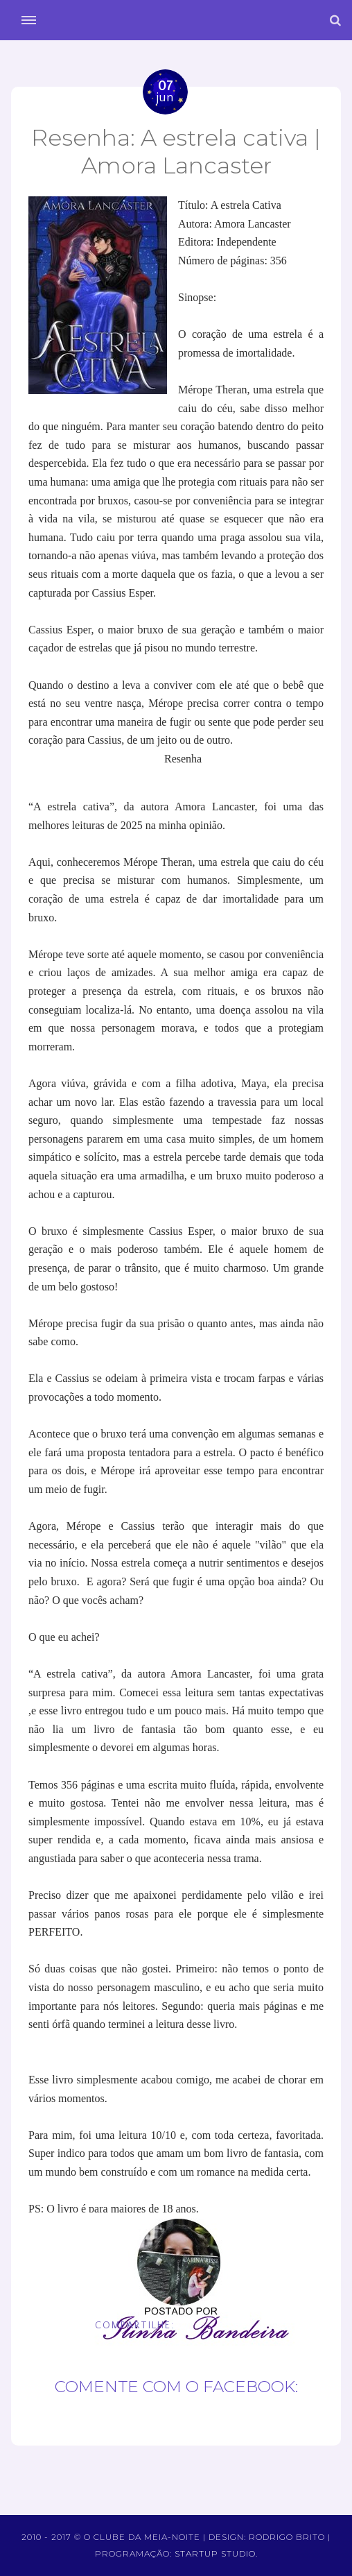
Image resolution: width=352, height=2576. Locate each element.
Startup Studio (215, 2553)
